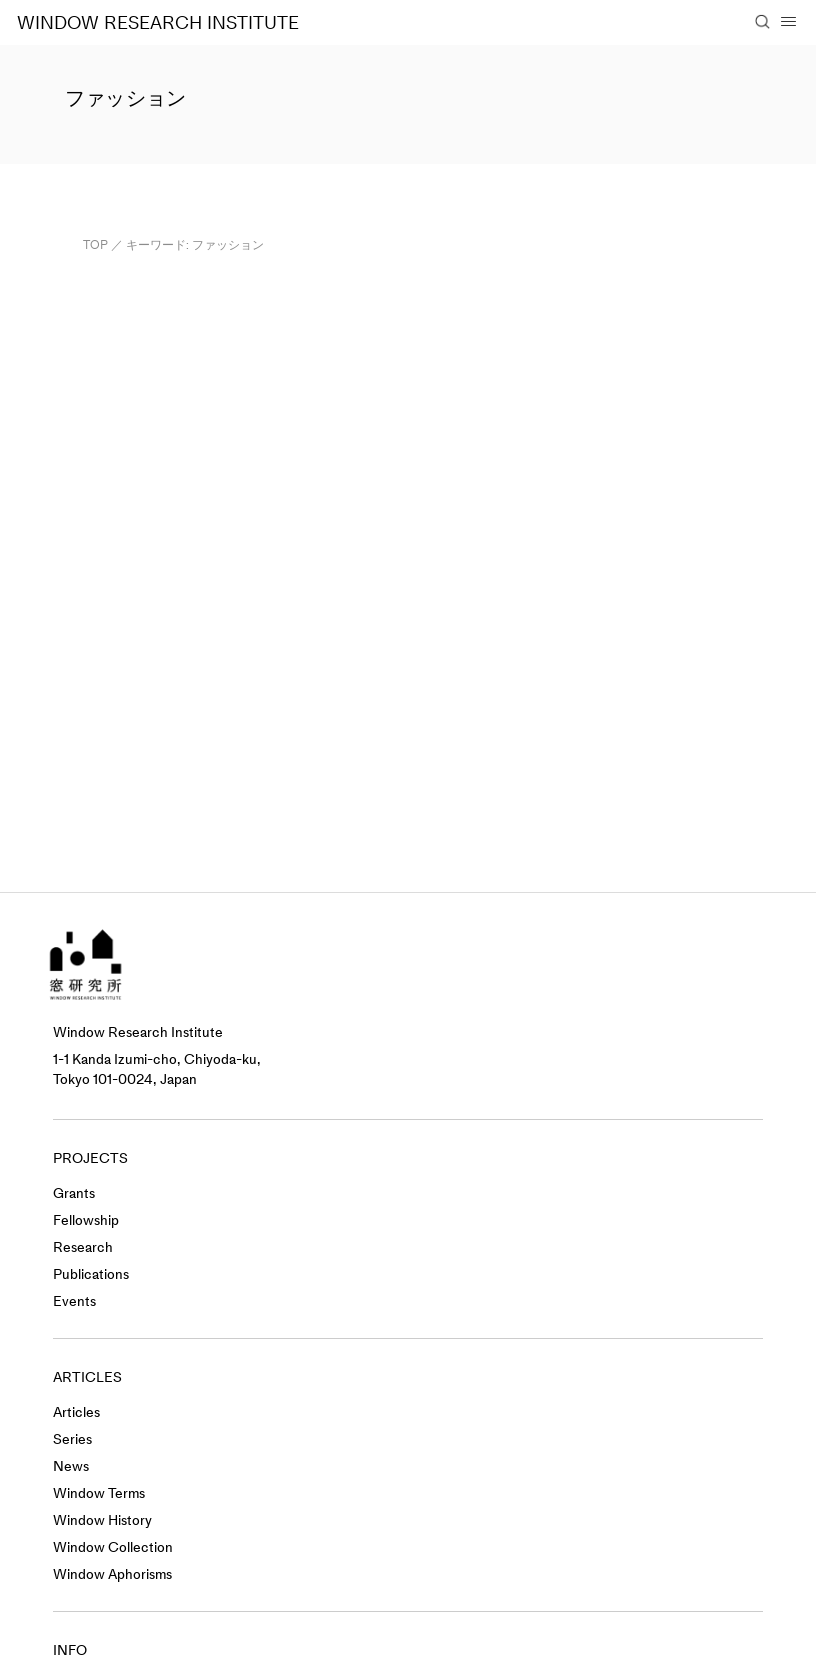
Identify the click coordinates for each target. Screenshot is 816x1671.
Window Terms (99, 1493)
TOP (95, 245)
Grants (74, 1193)
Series (72, 1439)
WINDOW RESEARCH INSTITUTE (158, 23)
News (71, 1466)
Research (83, 1247)
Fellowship (86, 1220)
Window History (102, 1520)
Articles (76, 1412)
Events (74, 1301)
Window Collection (113, 1547)
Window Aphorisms (112, 1574)
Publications (91, 1274)
